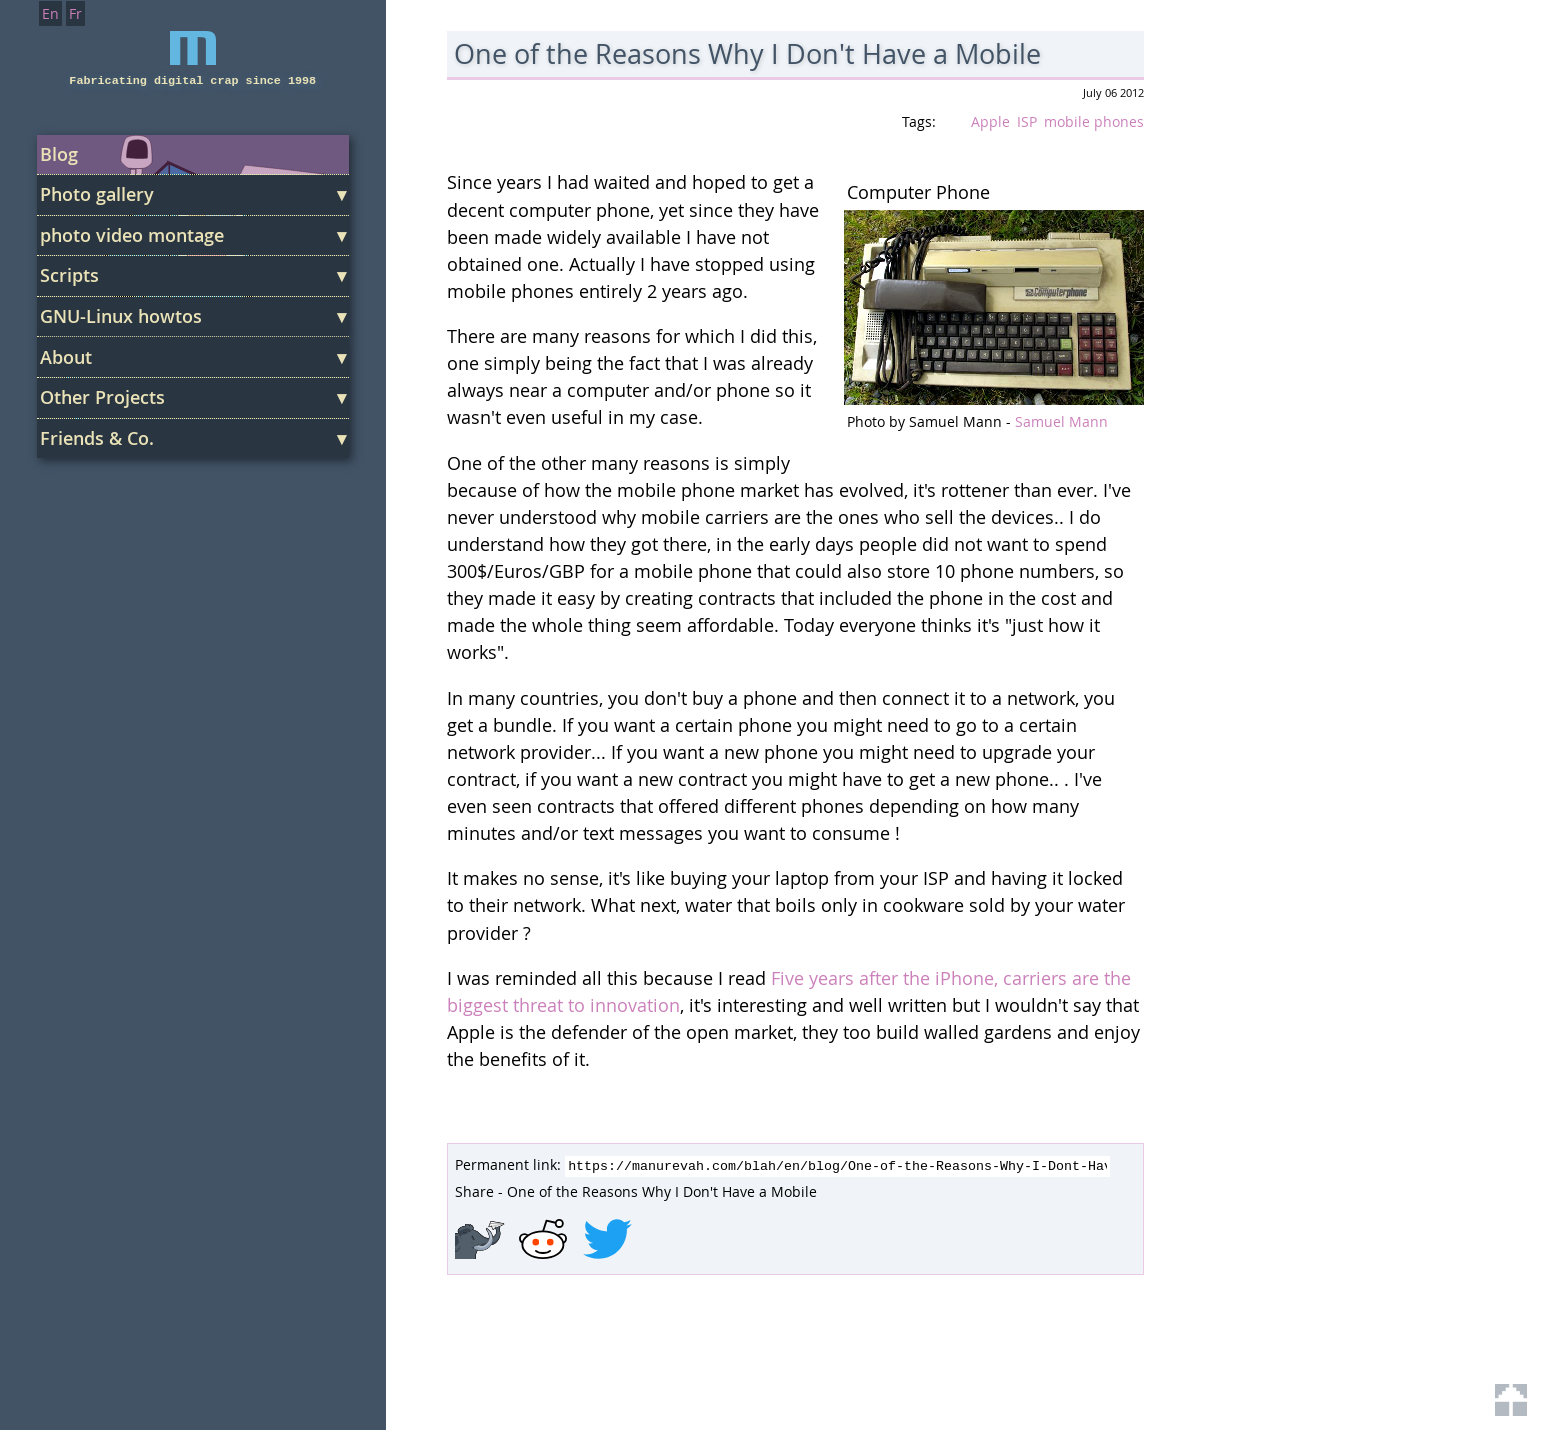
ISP (1027, 121)
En (50, 13)
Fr (75, 13)
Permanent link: (508, 1164)
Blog (59, 154)
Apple (990, 121)
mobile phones (1094, 121)
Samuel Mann (1061, 421)
